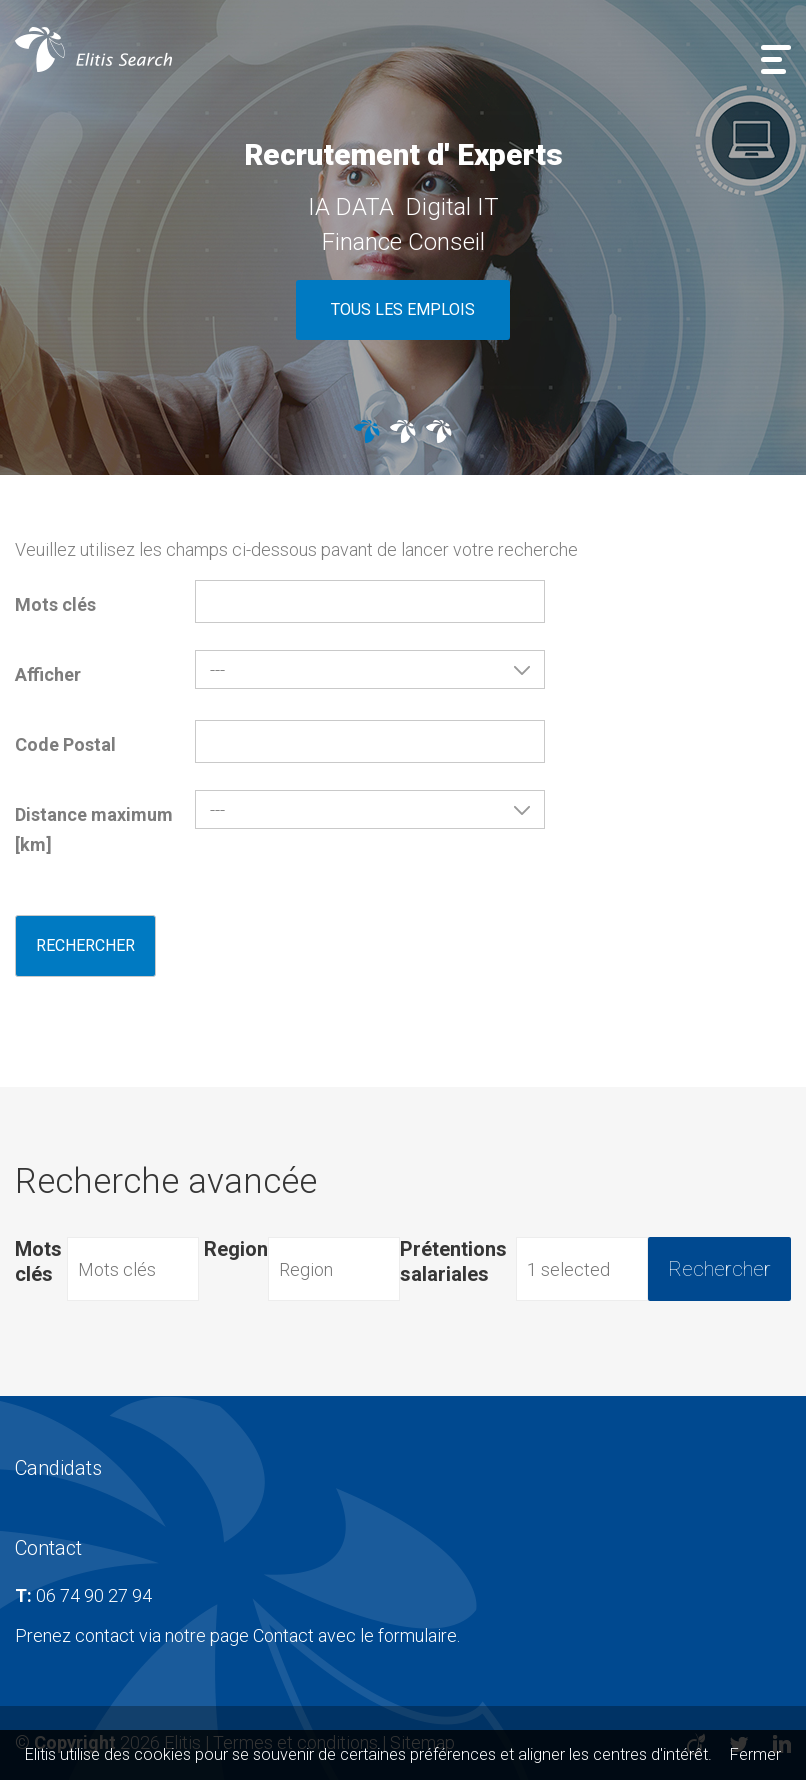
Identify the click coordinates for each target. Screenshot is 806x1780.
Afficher (48, 674)
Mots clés (55, 604)
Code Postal (65, 744)
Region (236, 1249)
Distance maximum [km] (94, 829)
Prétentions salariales (453, 1261)
